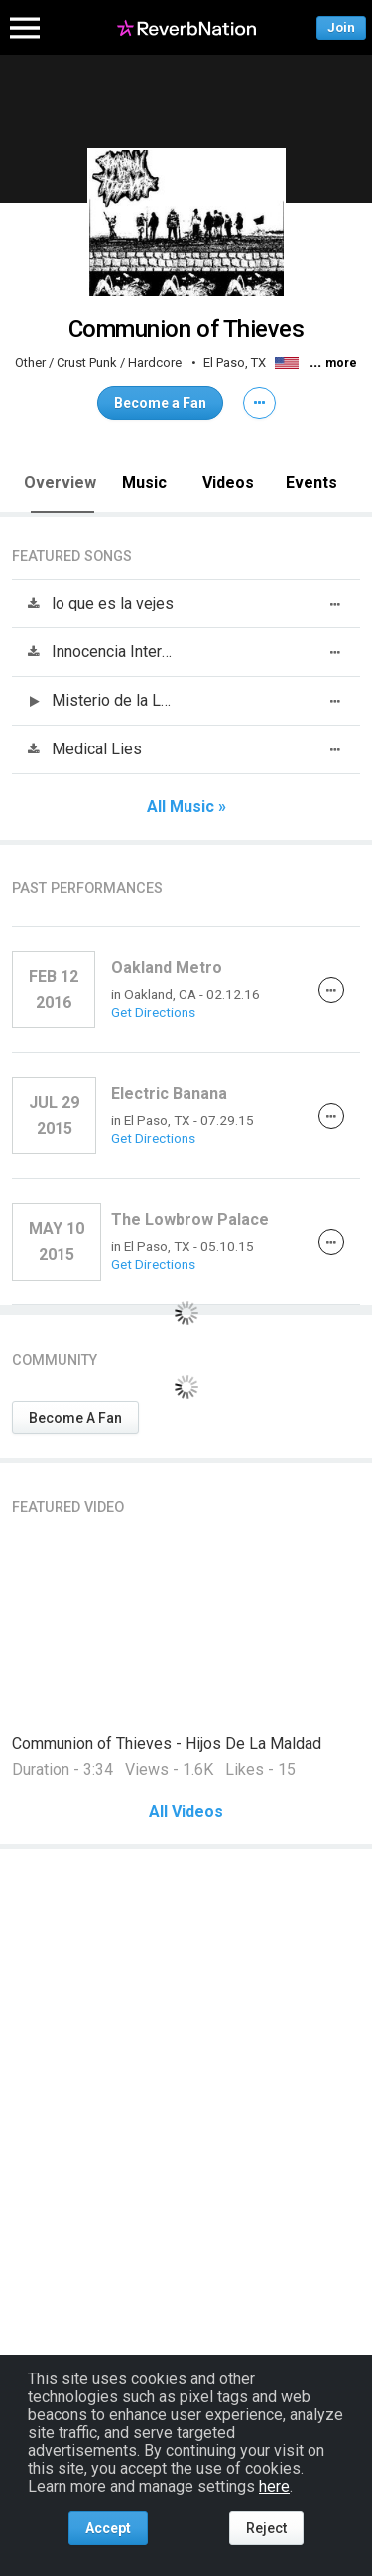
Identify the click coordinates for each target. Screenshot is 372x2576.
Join (341, 27)
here (274, 2486)
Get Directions (153, 1011)
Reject (266, 2528)
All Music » (186, 807)
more (341, 363)
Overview (60, 483)
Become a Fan (160, 403)
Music (144, 483)
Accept (108, 2528)
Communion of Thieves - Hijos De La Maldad (166, 1743)
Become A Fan (75, 1417)
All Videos (186, 1812)
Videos (228, 483)
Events (311, 483)
